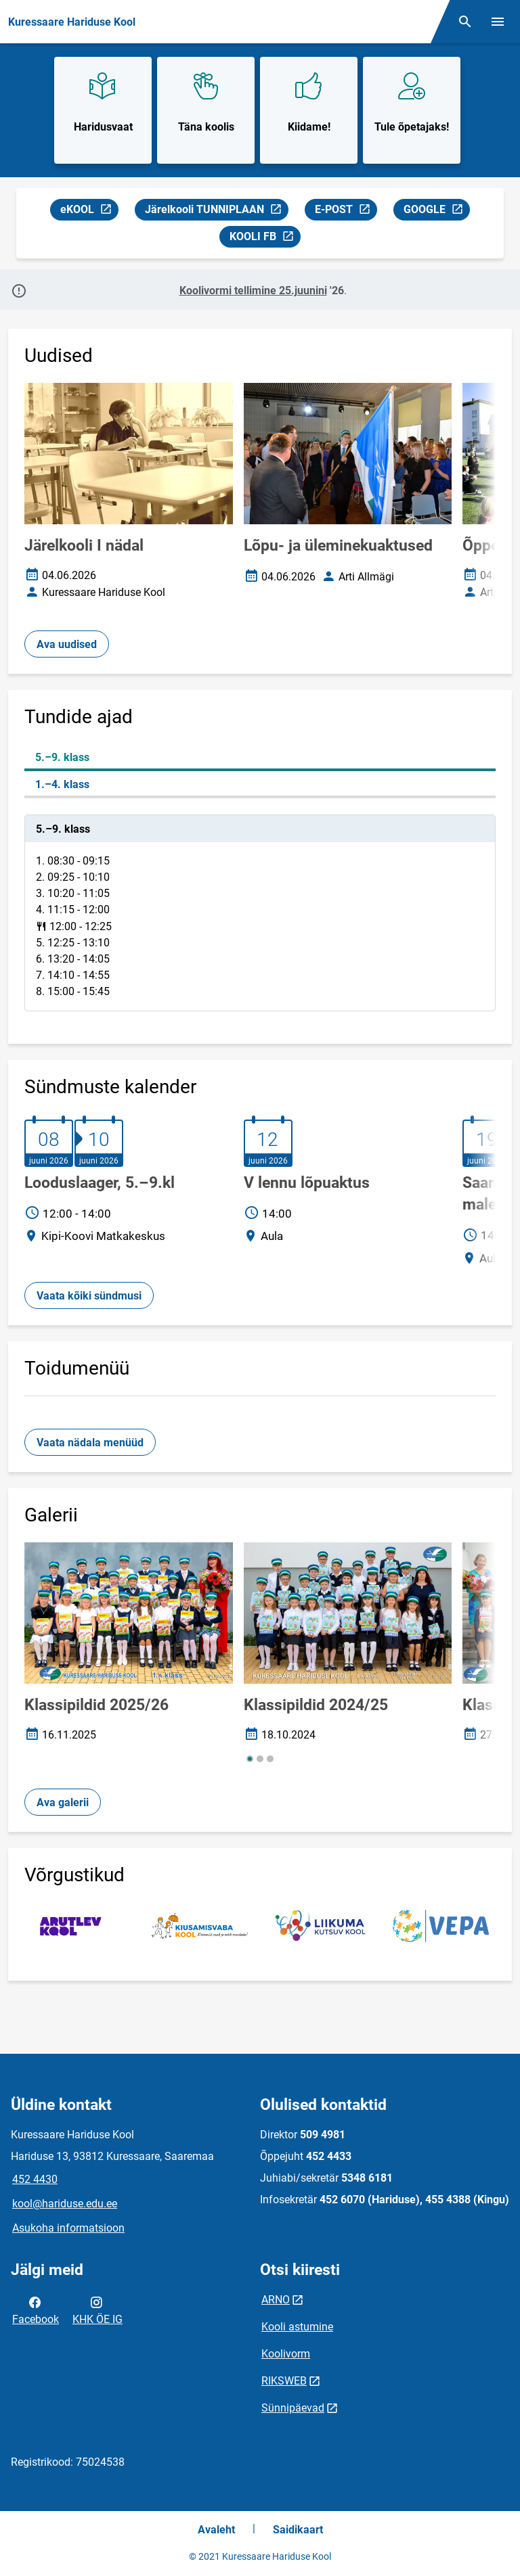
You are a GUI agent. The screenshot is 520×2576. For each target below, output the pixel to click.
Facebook (35, 2309)
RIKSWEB (284, 2380)
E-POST (345, 211)
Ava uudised (67, 644)
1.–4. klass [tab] (62, 784)
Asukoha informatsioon (68, 2228)
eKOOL (89, 211)
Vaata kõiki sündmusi (89, 1295)
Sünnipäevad (292, 2407)
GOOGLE (436, 211)
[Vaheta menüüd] (498, 22)
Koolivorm (285, 2353)
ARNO (275, 2299)
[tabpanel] (260, 912)
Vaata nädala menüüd (90, 1442)
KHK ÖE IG (97, 2309)
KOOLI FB (265, 238)
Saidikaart (298, 2529)
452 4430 (35, 2179)
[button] (249, 1758)
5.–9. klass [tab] (62, 757)
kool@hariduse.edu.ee (64, 2203)
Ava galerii (63, 1802)
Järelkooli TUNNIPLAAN (213, 211)
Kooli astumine (297, 2326)
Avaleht (216, 2529)
